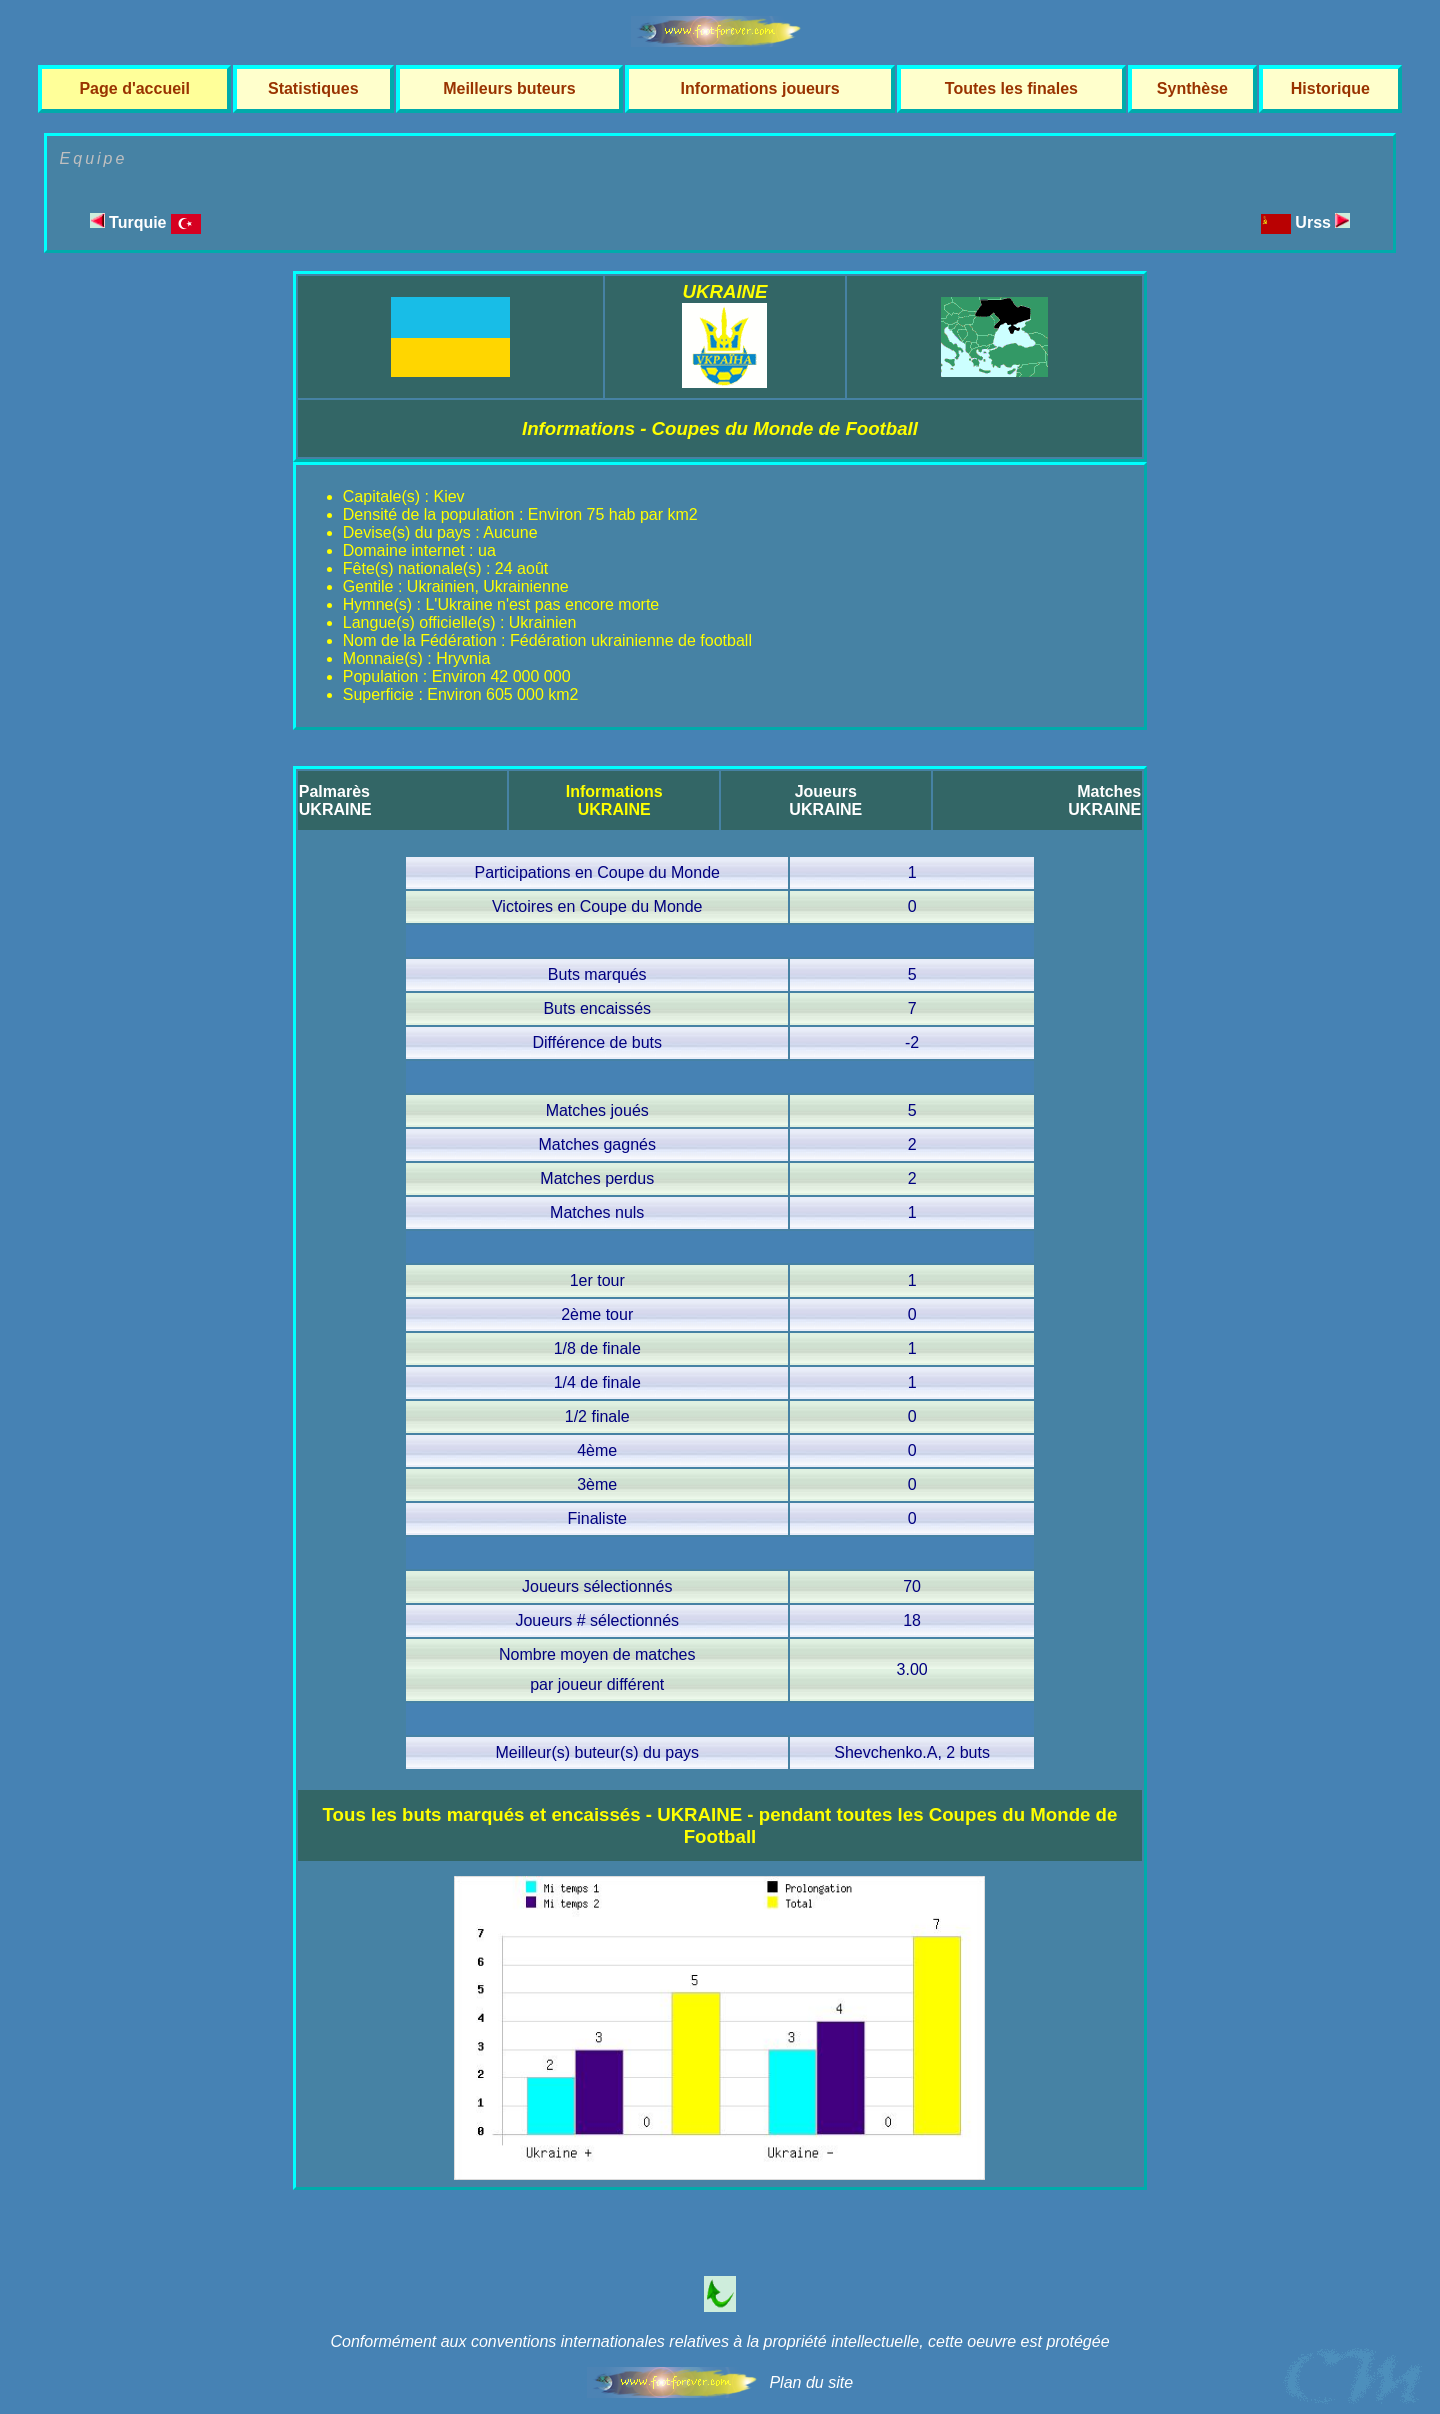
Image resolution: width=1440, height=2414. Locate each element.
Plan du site (811, 2382)
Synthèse (1192, 88)
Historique (1330, 88)
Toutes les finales (1011, 88)
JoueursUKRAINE (825, 800)
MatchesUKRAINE (1104, 800)
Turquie (145, 222)
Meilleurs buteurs (509, 88)
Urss (1322, 222)
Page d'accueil (134, 88)
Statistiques (313, 88)
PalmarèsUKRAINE (335, 800)
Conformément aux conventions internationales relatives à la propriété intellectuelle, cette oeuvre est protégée (719, 2341)
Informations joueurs (760, 88)
